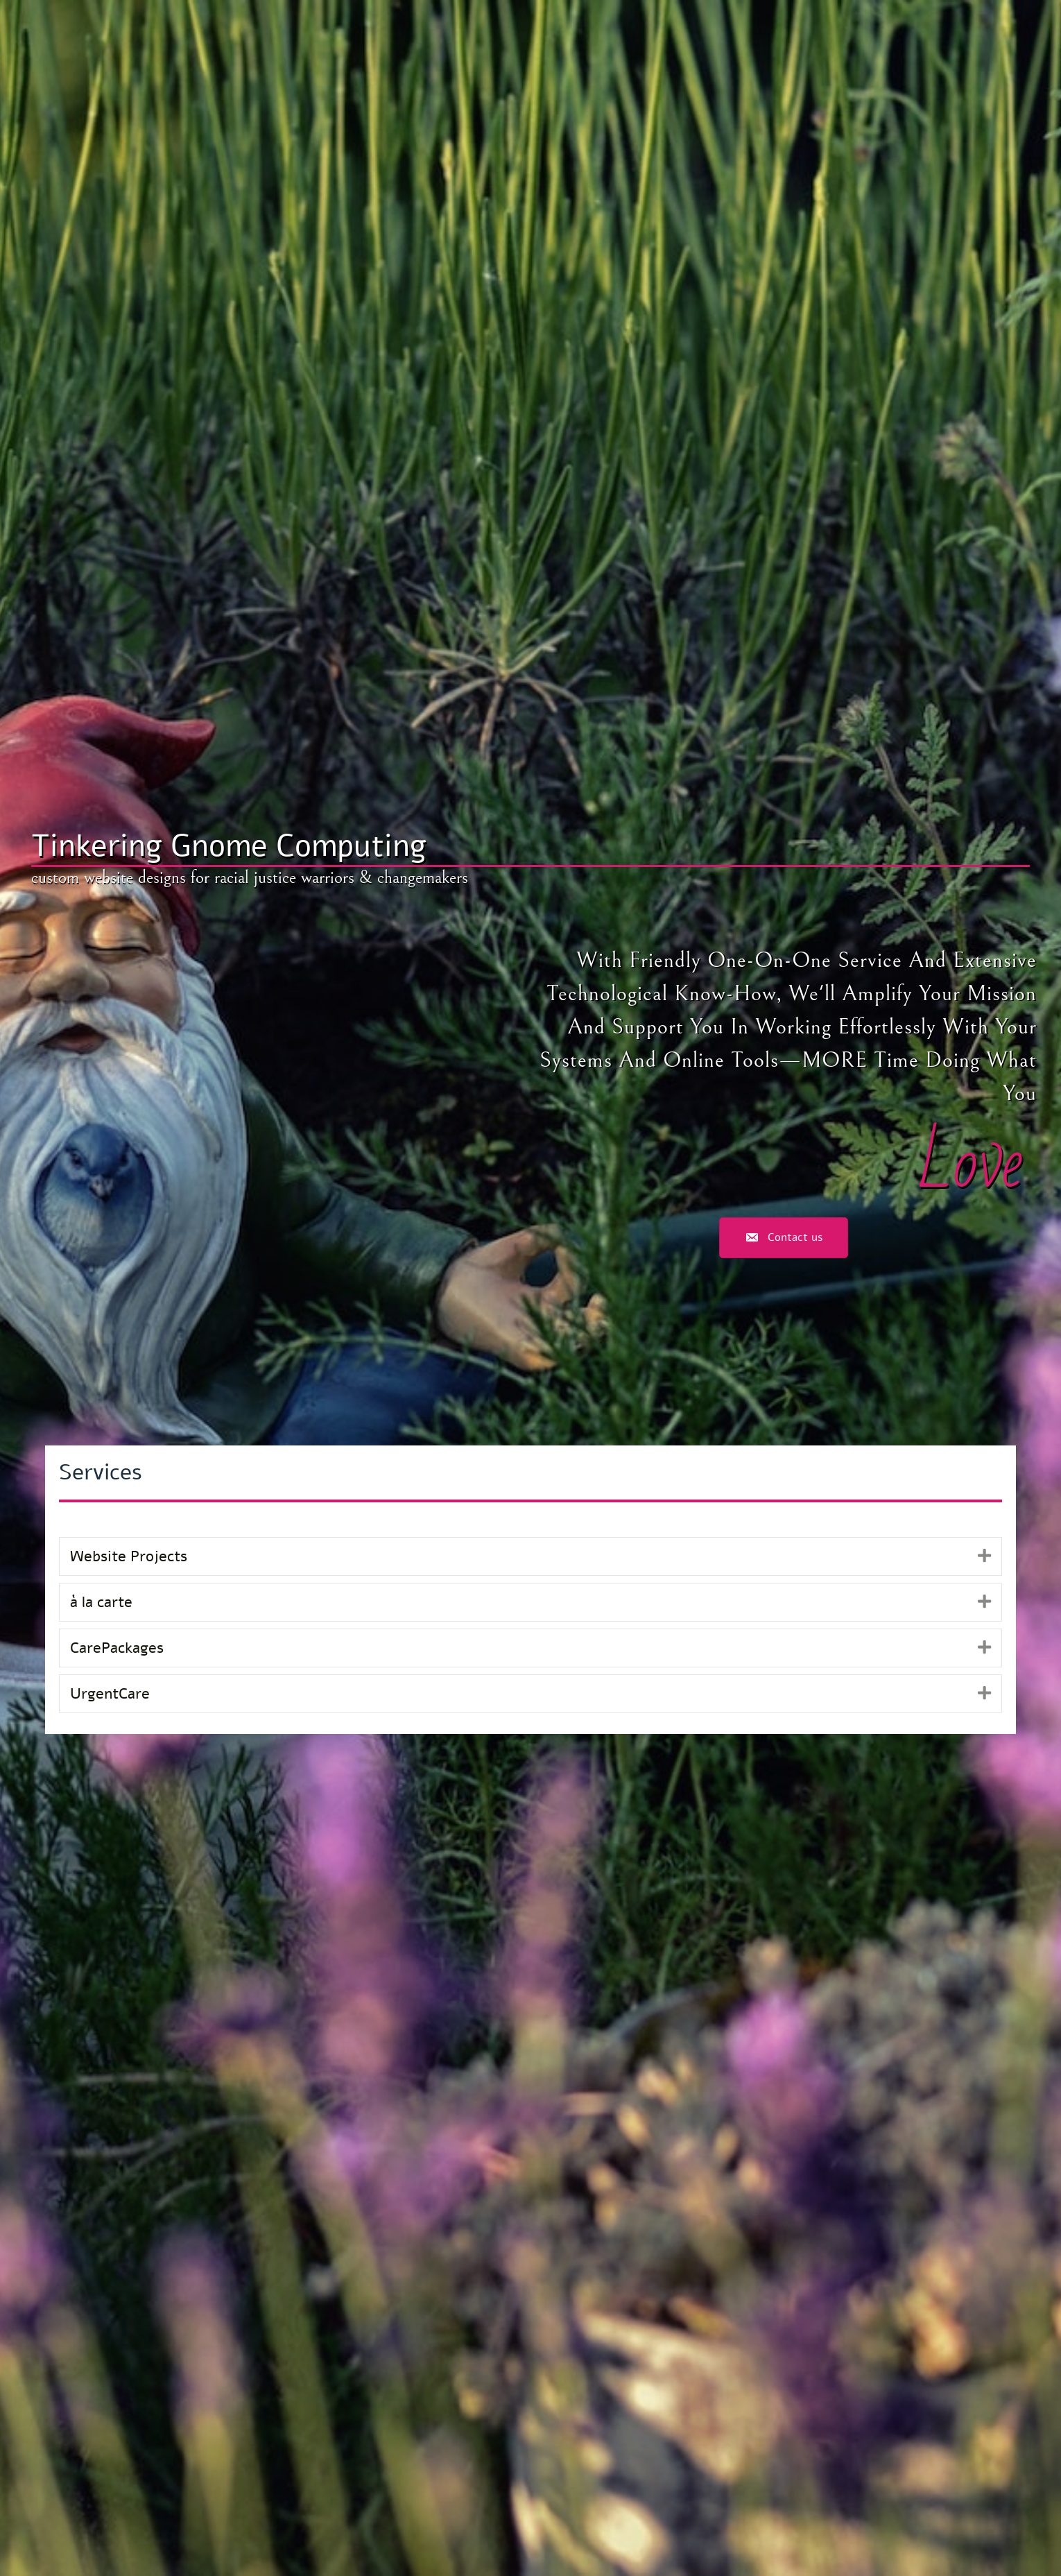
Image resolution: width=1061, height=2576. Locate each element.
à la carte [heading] (101, 1602)
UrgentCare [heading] (110, 1693)
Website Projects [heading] (128, 1556)
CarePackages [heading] (117, 1648)
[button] (984, 1556)
